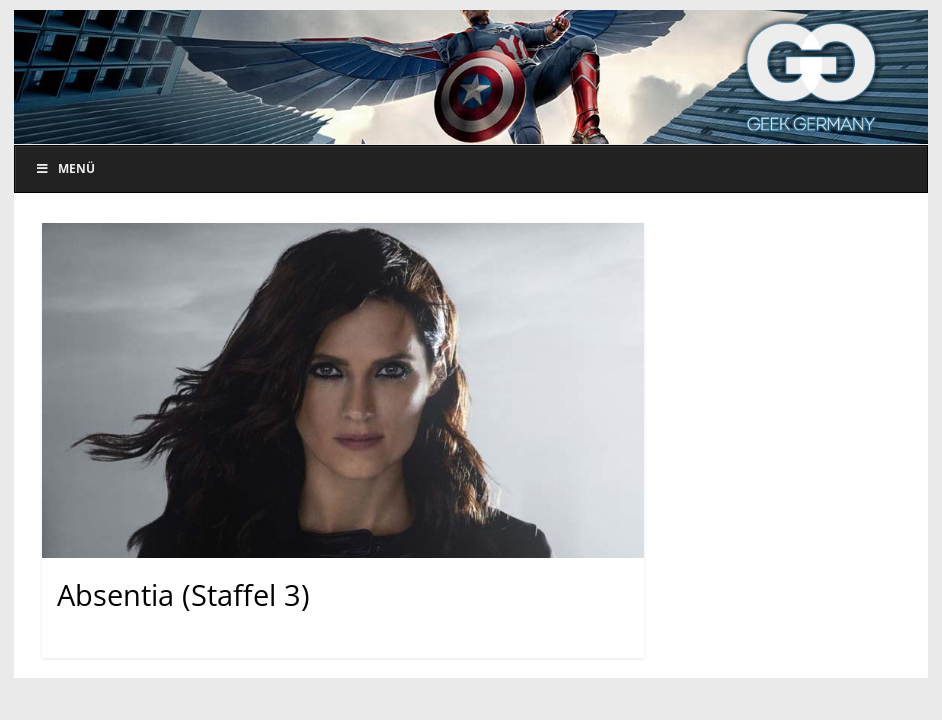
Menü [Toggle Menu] (65, 168)
